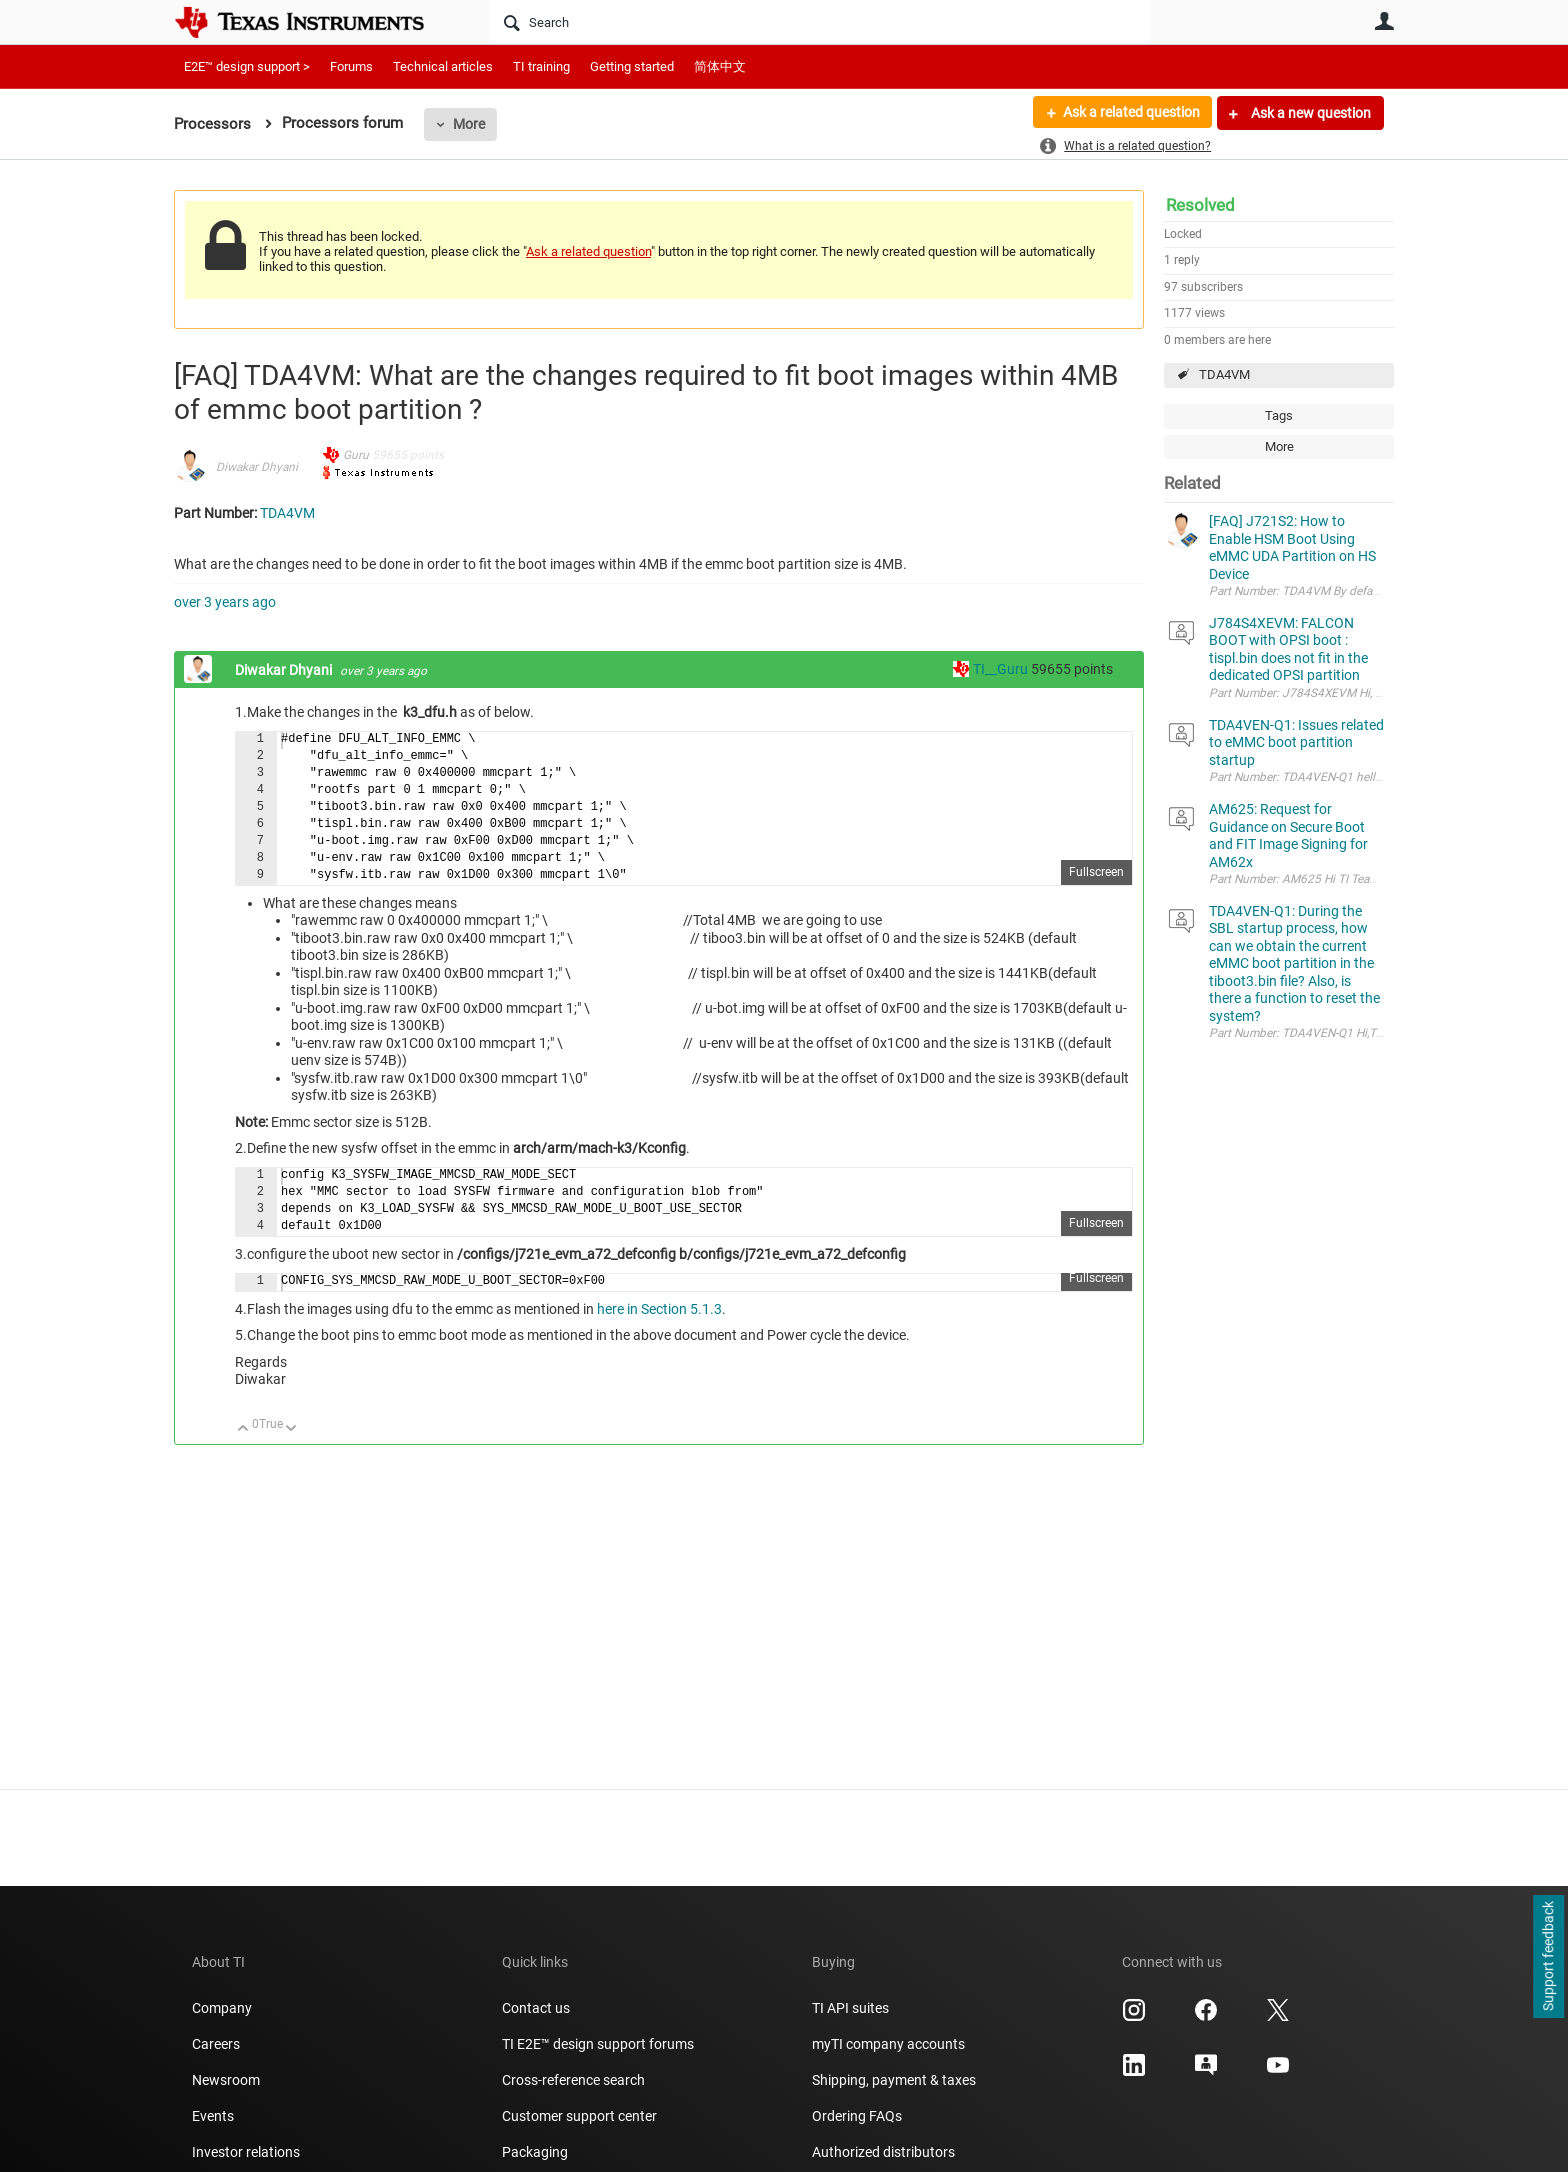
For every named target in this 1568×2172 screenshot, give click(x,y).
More (469, 124)
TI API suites (850, 2008)
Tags (1279, 415)
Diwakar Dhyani (257, 467)
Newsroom (226, 2080)
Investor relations (246, 2152)
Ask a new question (1309, 113)
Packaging (535, 2152)
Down (291, 1429)
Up (243, 1429)
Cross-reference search (573, 2080)
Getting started (632, 66)
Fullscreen (1096, 872)
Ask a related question (1130, 113)
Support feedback (1548, 1957)
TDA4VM (1224, 374)
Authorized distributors (883, 2152)
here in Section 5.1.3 (659, 1309)
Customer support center (579, 2116)
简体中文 (720, 66)
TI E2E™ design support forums (598, 2044)
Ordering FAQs (857, 2116)
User (1384, 21)
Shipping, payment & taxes (894, 2080)
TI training (541, 66)
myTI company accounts (888, 2044)
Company (222, 2008)
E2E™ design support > (247, 66)
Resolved (1200, 205)
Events (213, 2116)
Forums (351, 66)
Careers (216, 2044)
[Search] (819, 22)
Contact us (536, 2008)
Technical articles (443, 66)
